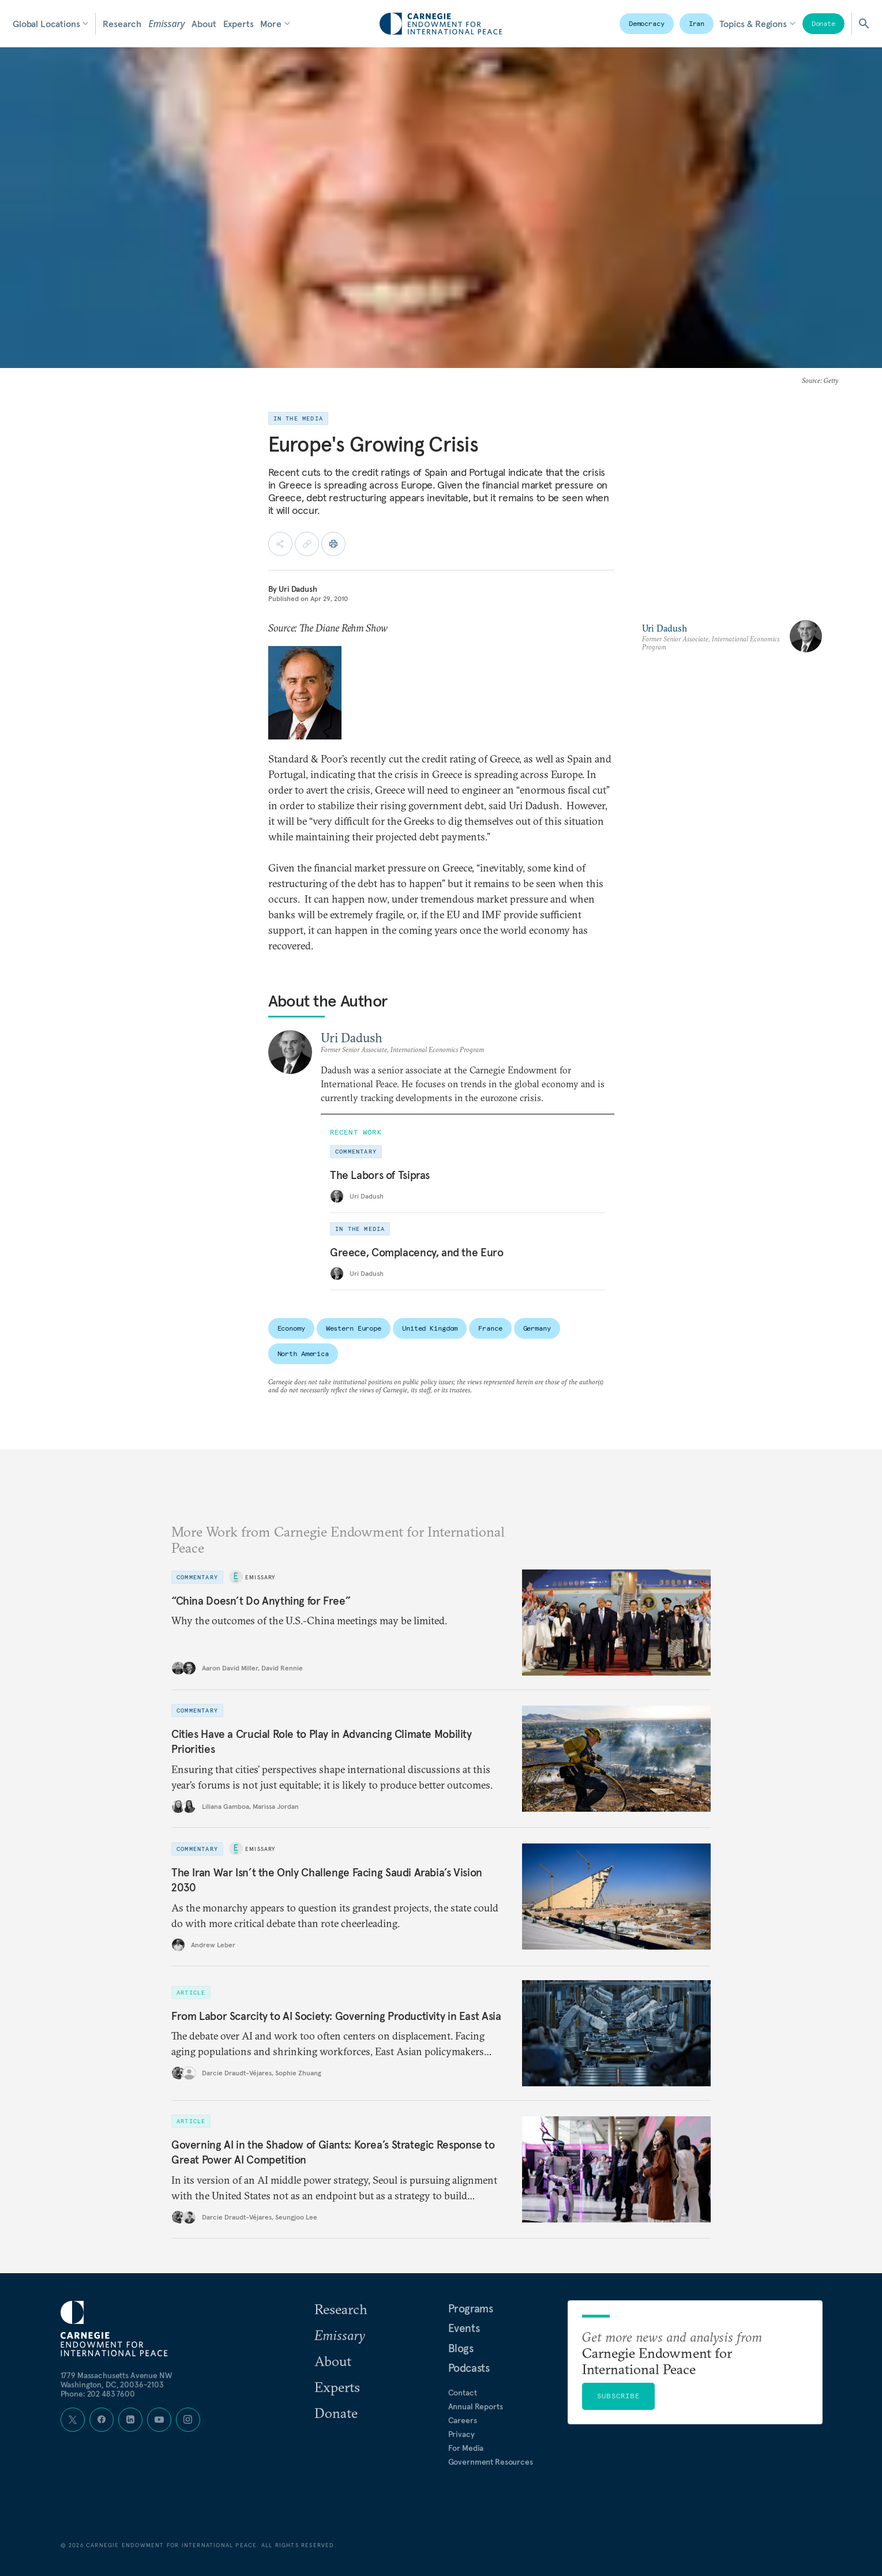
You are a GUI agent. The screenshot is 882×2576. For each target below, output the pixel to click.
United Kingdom (429, 1328)
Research (122, 23)
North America (303, 1353)
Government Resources (490, 2462)
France (490, 1328)
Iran (697, 23)
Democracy (647, 23)
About (204, 23)
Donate (823, 23)
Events (464, 2328)
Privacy (461, 2434)
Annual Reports (475, 2406)
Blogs (461, 2348)
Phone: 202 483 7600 (98, 2393)
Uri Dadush (298, 589)
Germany (537, 1328)
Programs (470, 2308)
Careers (462, 2420)
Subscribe (618, 2395)
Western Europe (353, 1328)
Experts (238, 23)
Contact (462, 2392)
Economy (291, 1328)
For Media (466, 2448)
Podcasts (469, 2368)
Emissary (166, 23)
